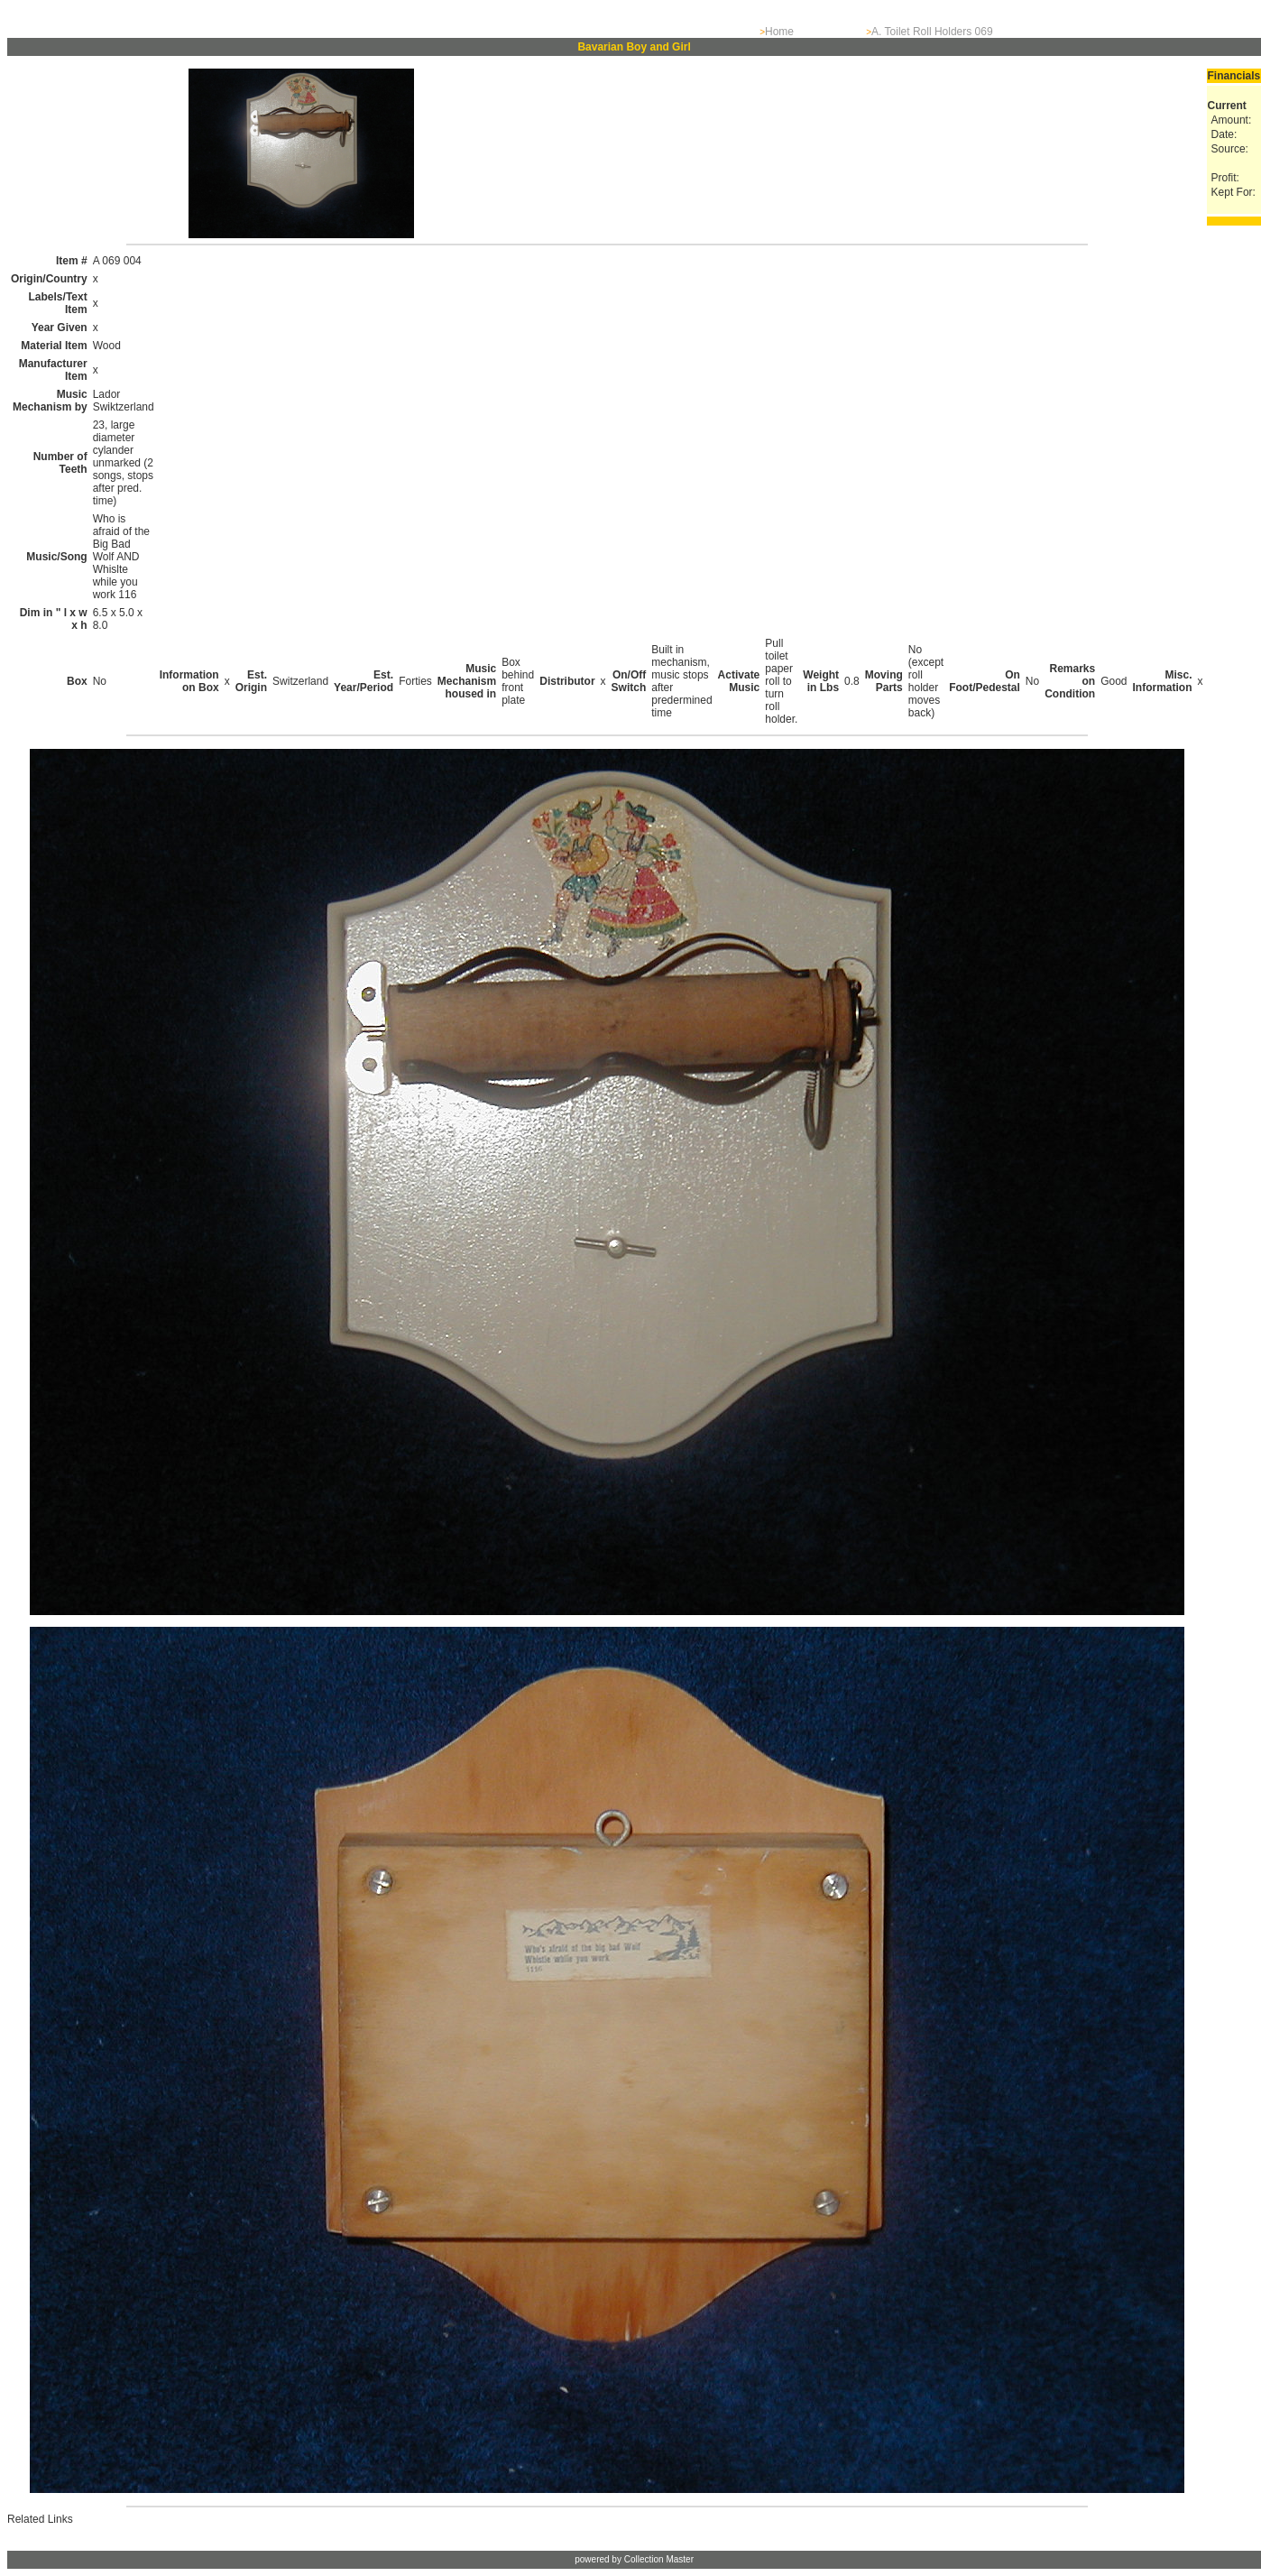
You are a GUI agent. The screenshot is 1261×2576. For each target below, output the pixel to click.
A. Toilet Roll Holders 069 (932, 31)
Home (779, 31)
